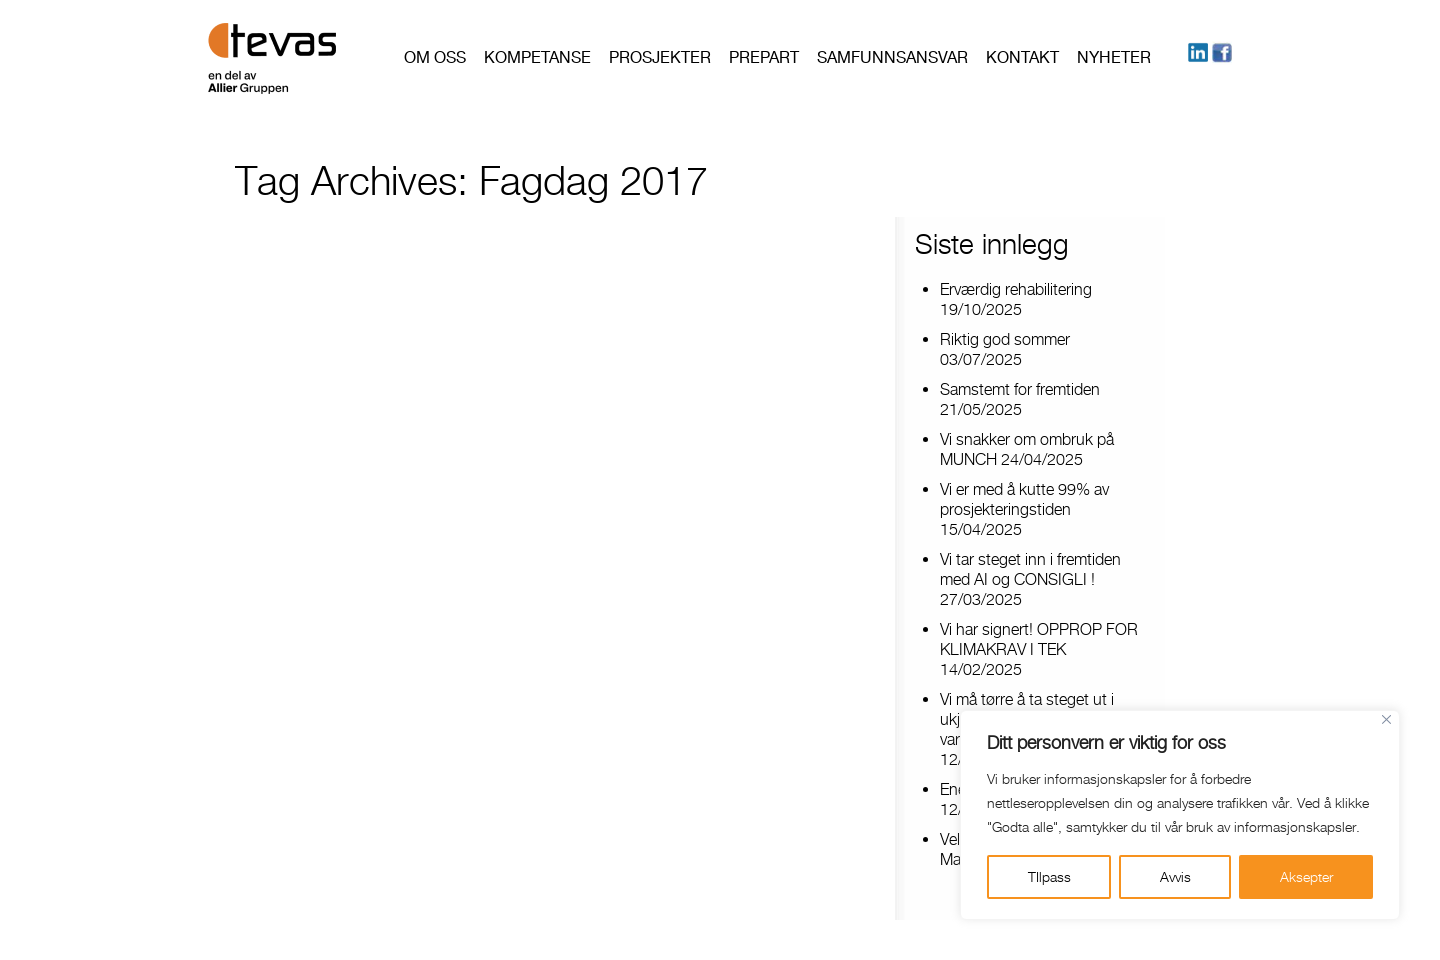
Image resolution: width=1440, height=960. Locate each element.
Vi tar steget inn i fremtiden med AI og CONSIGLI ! (1030, 569)
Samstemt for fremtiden (1020, 389)
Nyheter (1114, 57)
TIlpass (1049, 876)
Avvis (1175, 876)
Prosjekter (660, 57)
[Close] (1386, 719)
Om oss (435, 57)
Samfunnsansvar (892, 57)
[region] (1180, 815)
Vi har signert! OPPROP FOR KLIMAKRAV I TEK (1039, 639)
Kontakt (1022, 57)
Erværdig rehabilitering (1016, 289)
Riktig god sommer (1005, 339)
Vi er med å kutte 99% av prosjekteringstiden (1024, 499)
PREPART (764, 57)
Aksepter (1306, 876)
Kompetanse (537, 57)
